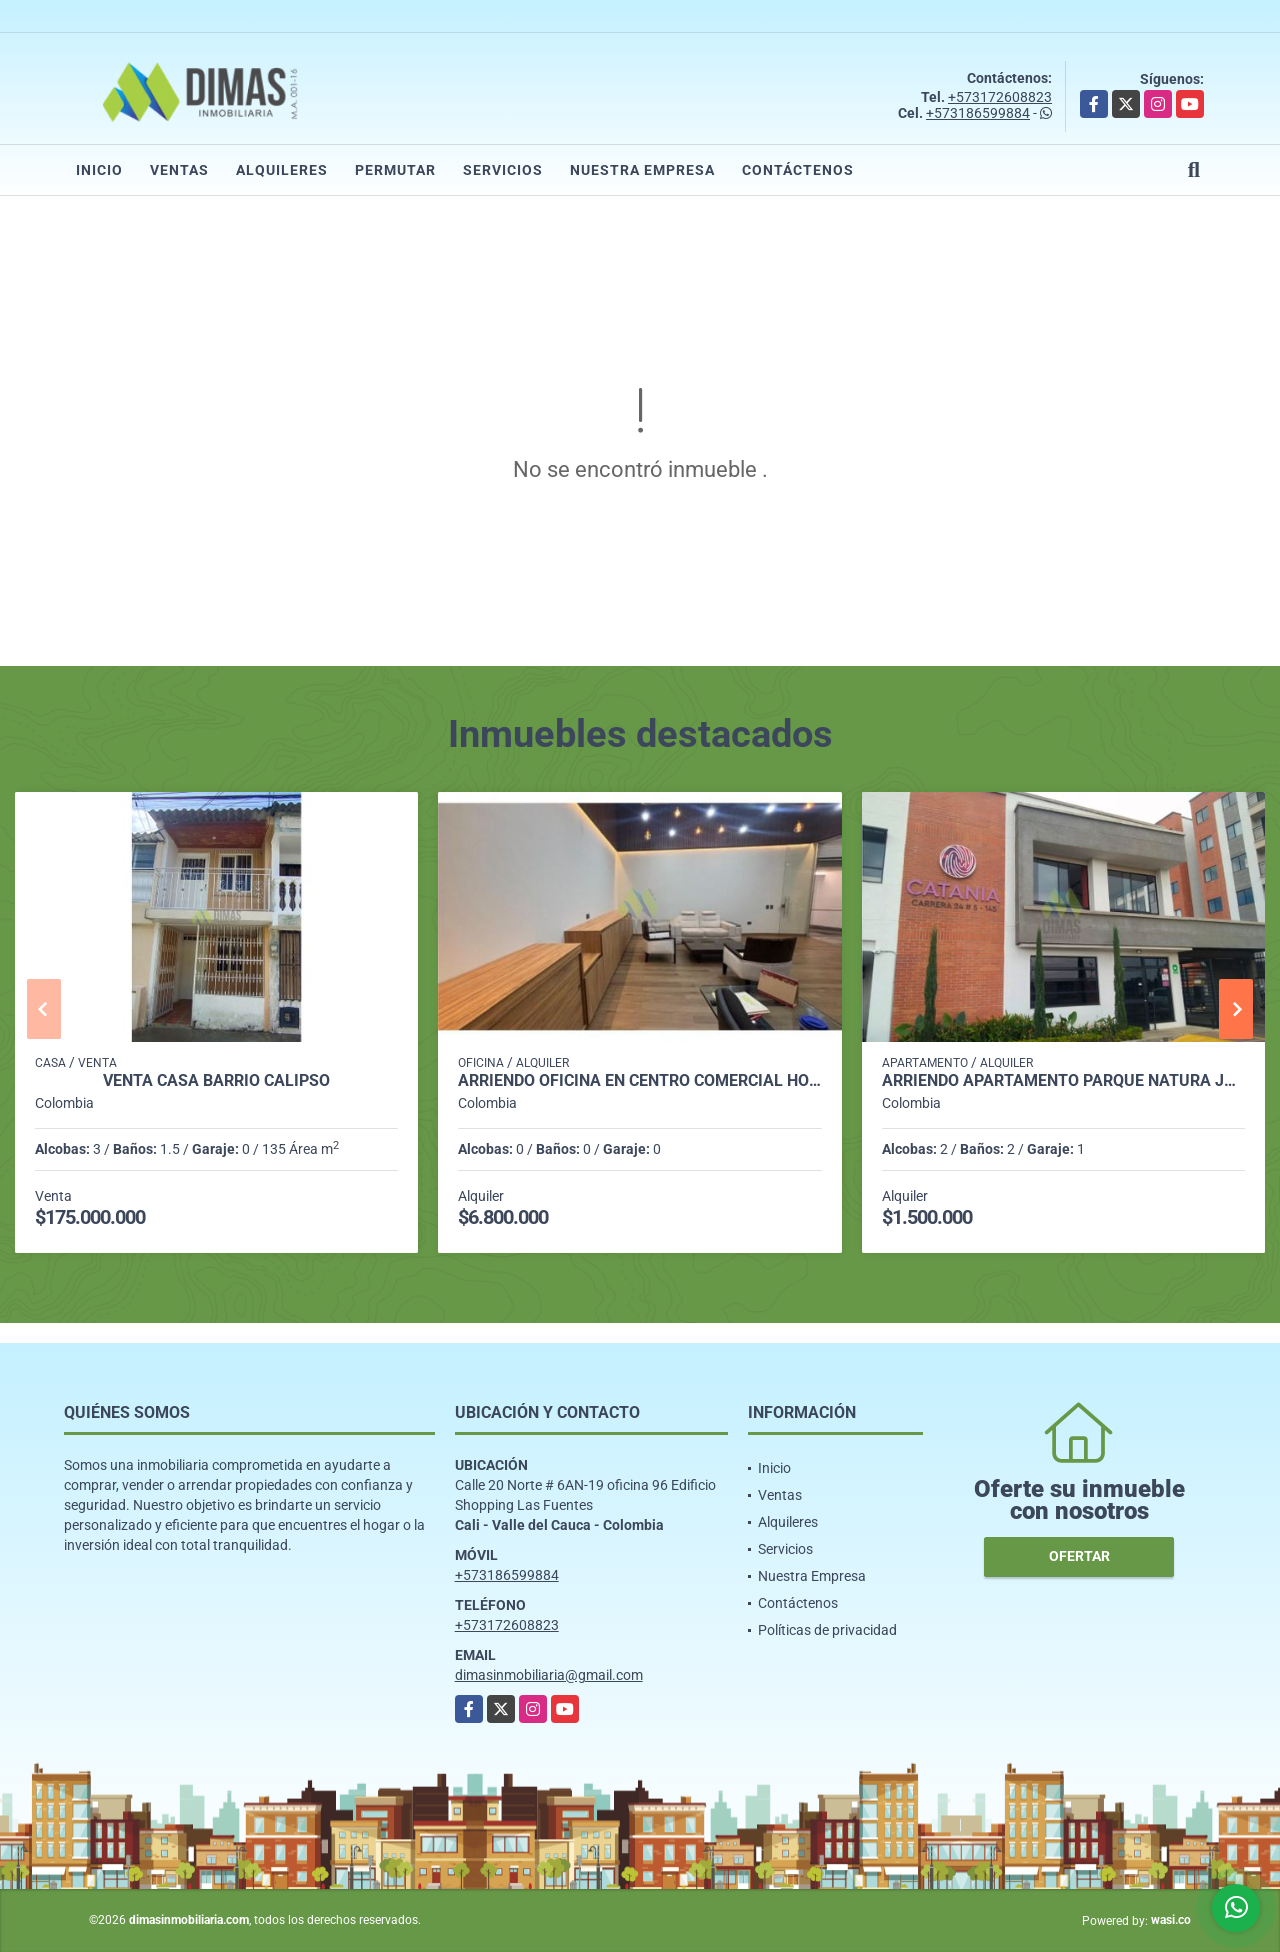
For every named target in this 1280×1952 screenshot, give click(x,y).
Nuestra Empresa (642, 170)
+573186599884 (978, 113)
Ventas (179, 170)
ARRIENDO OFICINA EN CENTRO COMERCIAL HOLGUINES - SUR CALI (639, 1081)
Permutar (395, 170)
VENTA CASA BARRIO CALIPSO (216, 1081)
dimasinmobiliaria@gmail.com (549, 1675)
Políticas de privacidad (827, 1630)
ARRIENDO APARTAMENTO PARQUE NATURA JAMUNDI (1063, 1081)
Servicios (503, 170)
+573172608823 (1000, 97)
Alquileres (282, 170)
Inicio (99, 170)
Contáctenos (798, 170)
